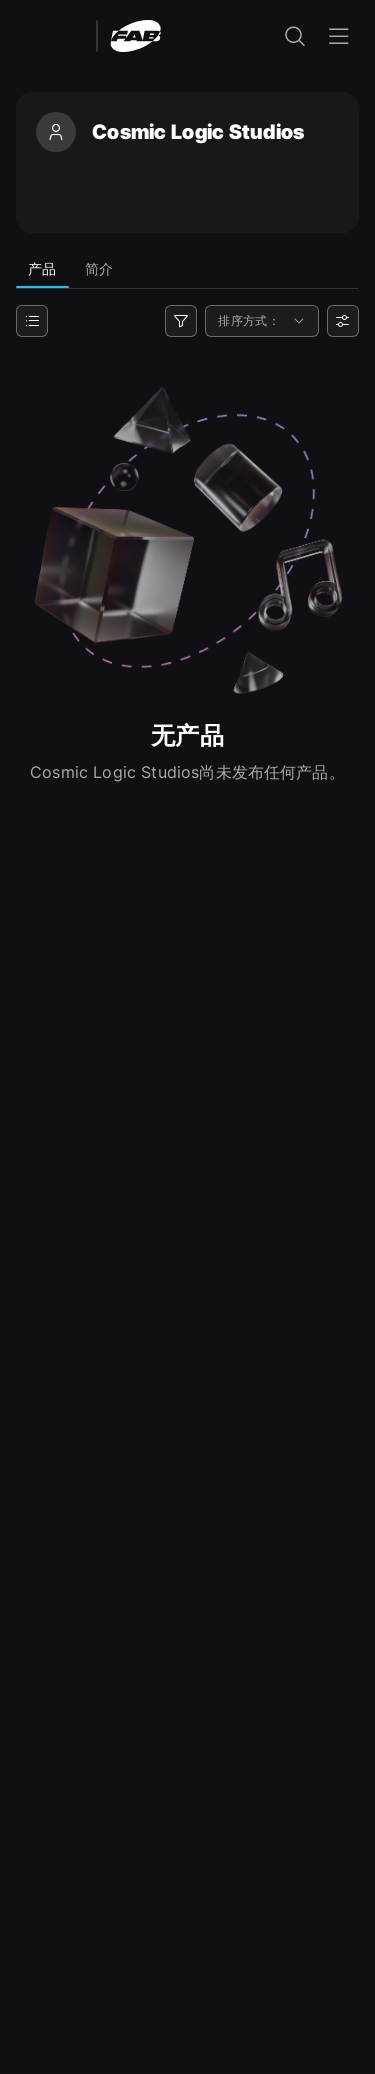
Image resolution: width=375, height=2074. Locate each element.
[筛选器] (181, 321)
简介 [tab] (99, 268)
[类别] (32, 321)
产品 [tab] (42, 268)
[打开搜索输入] (295, 36)
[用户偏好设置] (343, 321)
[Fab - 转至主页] (135, 34)
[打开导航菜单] (339, 36)
